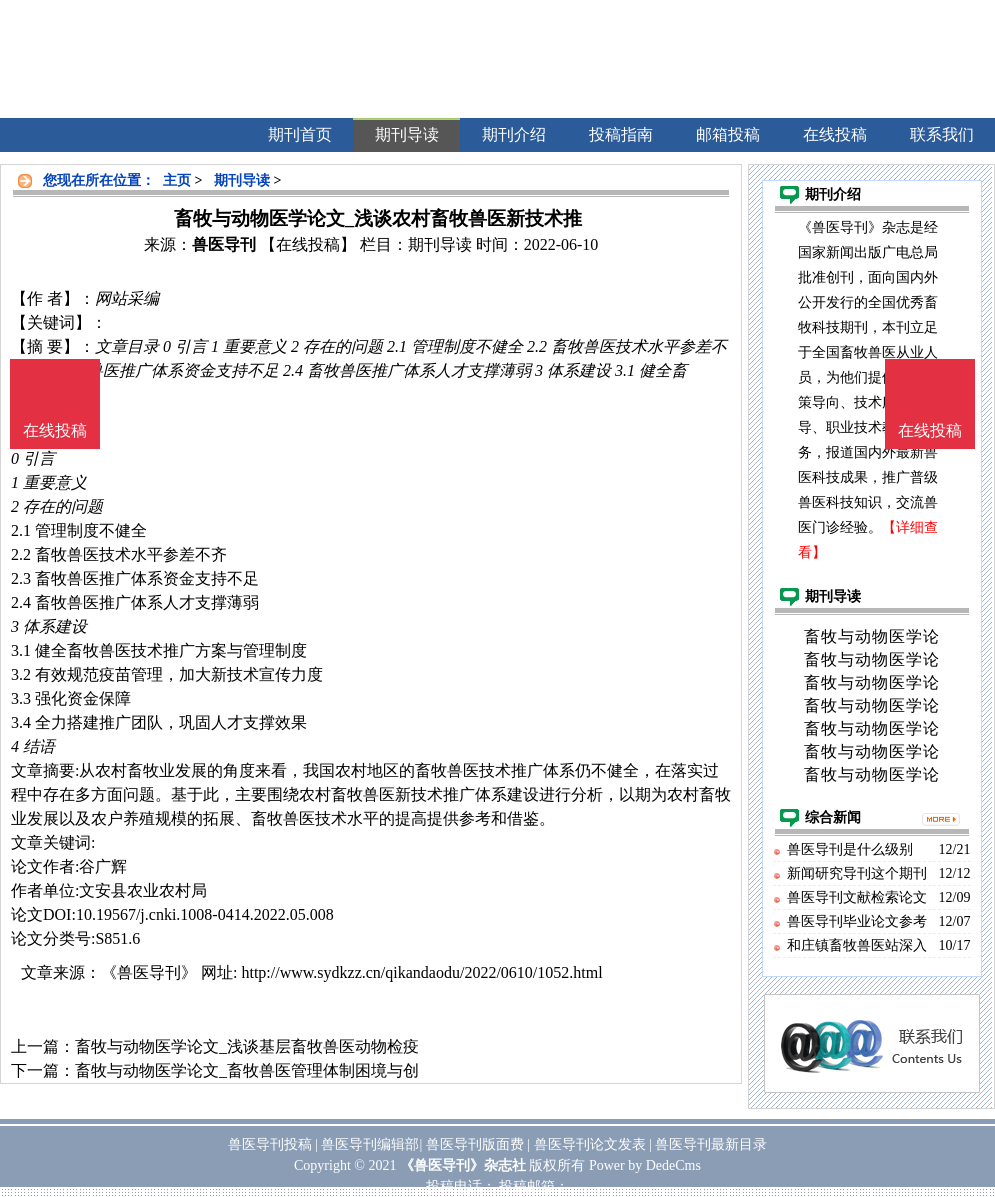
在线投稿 (930, 430)
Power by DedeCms (645, 1165)
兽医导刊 (224, 244)
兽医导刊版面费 (475, 1144)
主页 (177, 180)
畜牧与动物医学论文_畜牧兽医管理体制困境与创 (247, 1070)
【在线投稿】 (308, 244)
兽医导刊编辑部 (370, 1144)
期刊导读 (242, 180)
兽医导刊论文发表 (590, 1144)
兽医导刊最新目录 (711, 1144)
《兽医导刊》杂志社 (463, 1165)
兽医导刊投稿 (270, 1144)
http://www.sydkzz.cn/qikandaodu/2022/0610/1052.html (421, 972)
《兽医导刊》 (149, 972)
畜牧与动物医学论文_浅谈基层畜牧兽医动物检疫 (247, 1046)
